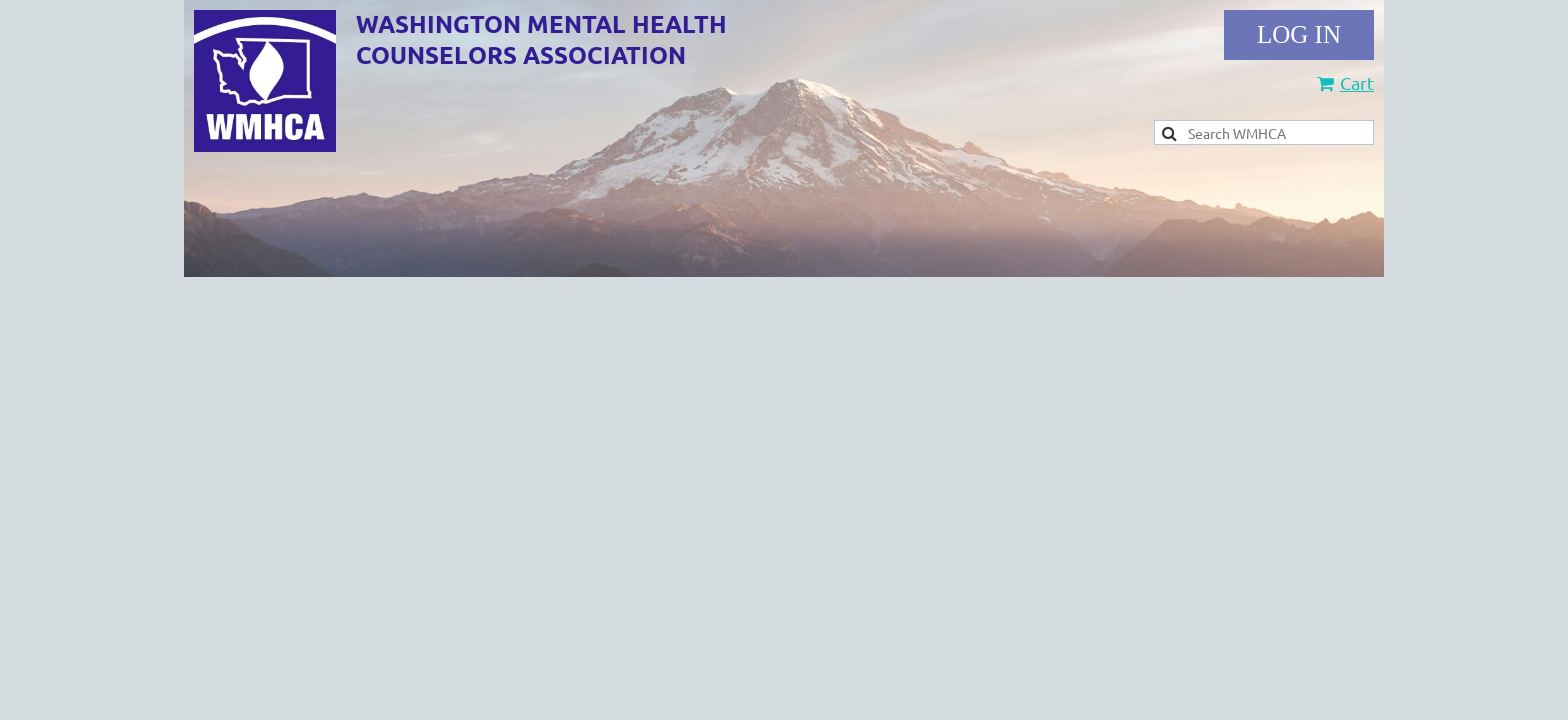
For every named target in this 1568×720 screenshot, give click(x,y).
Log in (1299, 35)
